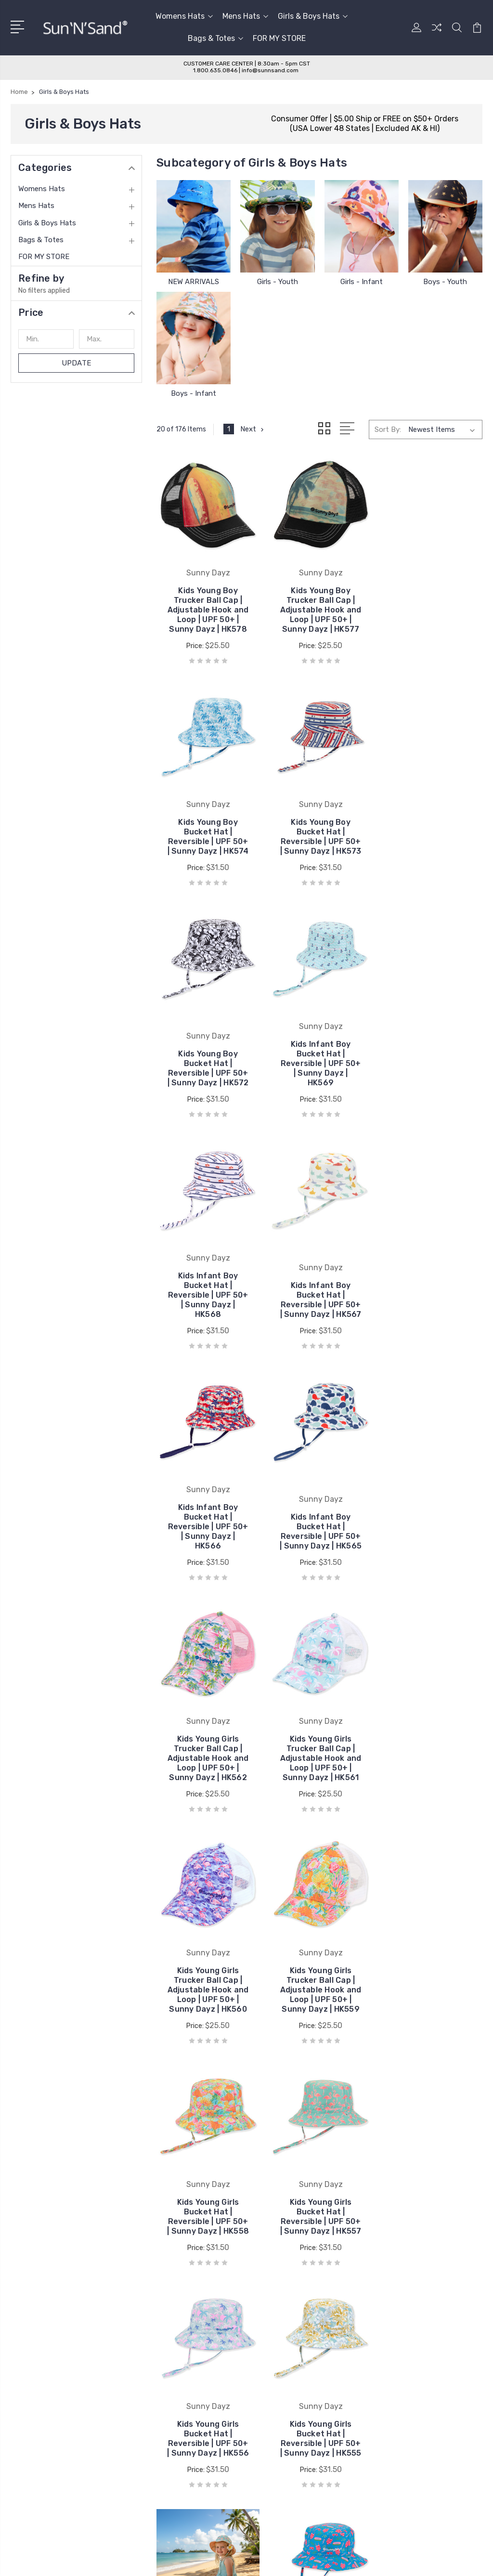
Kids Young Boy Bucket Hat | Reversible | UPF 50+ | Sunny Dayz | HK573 (208, 839)
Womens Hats (184, 16)
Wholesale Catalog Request (183, 2350)
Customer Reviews (169, 2364)
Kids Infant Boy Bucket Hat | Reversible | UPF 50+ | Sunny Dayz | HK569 (431, 839)
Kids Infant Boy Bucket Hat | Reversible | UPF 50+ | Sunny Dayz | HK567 (319, 1069)
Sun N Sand (278, 2292)
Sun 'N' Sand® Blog (170, 2379)
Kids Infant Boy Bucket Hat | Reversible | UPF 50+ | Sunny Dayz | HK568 (208, 1069)
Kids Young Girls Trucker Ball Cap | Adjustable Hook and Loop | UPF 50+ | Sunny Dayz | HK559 (319, 1531)
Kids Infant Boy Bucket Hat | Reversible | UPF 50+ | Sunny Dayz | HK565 (208, 1301)
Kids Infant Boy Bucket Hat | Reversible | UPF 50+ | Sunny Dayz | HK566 (431, 1069)
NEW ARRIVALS (193, 281)
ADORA (271, 2307)
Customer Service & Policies (184, 2292)
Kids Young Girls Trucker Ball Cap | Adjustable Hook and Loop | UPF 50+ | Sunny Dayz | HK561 (431, 1301)
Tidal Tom (275, 2364)
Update (76, 363)
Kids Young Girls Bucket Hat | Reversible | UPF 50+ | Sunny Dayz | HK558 (431, 1531)
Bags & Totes (215, 38)
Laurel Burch (279, 2321)
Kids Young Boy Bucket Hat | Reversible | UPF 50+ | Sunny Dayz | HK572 (319, 839)
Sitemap (142, 2509)
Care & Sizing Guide (169, 2307)
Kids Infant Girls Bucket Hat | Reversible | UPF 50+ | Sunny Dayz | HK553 (319, 1993)
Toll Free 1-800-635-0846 (68, 2370)
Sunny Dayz (278, 2335)
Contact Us (157, 2321)
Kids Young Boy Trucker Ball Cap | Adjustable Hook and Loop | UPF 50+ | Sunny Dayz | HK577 (319, 608)
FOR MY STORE (279, 38)
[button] (76, 312)
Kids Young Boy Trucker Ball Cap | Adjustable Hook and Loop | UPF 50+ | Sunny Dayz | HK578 (207, 608)
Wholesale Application (174, 2335)
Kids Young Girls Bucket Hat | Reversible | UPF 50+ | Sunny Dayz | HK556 (319, 1762)
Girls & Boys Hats (313, 16)
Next (253, 429)
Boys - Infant (193, 393)
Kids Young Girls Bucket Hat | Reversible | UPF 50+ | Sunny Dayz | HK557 (208, 1762)
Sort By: (388, 429)
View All (272, 2379)
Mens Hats (245, 16)
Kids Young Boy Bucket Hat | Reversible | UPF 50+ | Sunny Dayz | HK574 (431, 608)
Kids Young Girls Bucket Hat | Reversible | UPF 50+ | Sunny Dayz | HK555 (431, 1762)
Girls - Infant (361, 281)
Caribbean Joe (282, 2350)
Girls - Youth (277, 281)
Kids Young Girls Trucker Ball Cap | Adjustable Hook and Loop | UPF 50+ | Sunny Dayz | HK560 (207, 1531)
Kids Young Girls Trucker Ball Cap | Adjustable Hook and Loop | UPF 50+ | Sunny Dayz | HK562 (319, 1301)
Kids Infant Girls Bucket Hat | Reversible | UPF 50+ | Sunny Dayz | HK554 (208, 1993)
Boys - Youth (445, 281)
